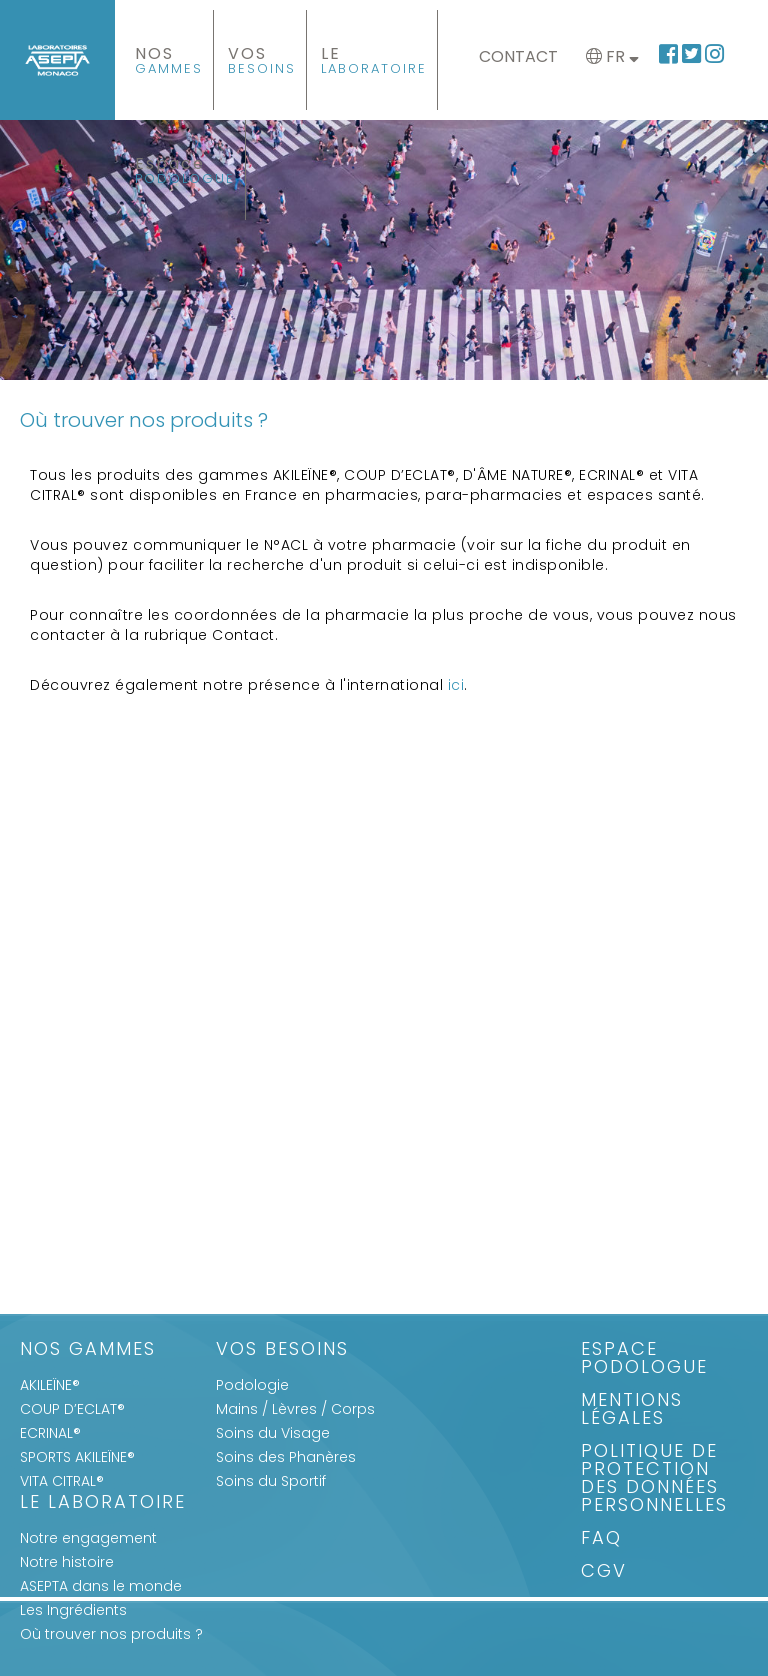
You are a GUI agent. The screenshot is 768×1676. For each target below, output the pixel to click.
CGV (604, 1572)
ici (456, 685)
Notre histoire (67, 1562)
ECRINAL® (50, 1433)
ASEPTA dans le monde (101, 1586)
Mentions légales (632, 1410)
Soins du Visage (273, 1433)
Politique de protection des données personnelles (654, 1479)
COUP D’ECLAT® (72, 1409)
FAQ (601, 1539)
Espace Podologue (644, 1359)
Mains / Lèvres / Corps (295, 1409)
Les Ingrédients (73, 1610)
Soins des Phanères (286, 1457)
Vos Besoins (282, 1350)
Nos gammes (88, 1350)
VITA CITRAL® (62, 1481)
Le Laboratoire (103, 1503)
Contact (518, 56)
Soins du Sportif (271, 1481)
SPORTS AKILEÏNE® (77, 1457)
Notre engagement (88, 1538)
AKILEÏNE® (50, 1385)
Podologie (252, 1385)
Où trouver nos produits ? (111, 1634)
